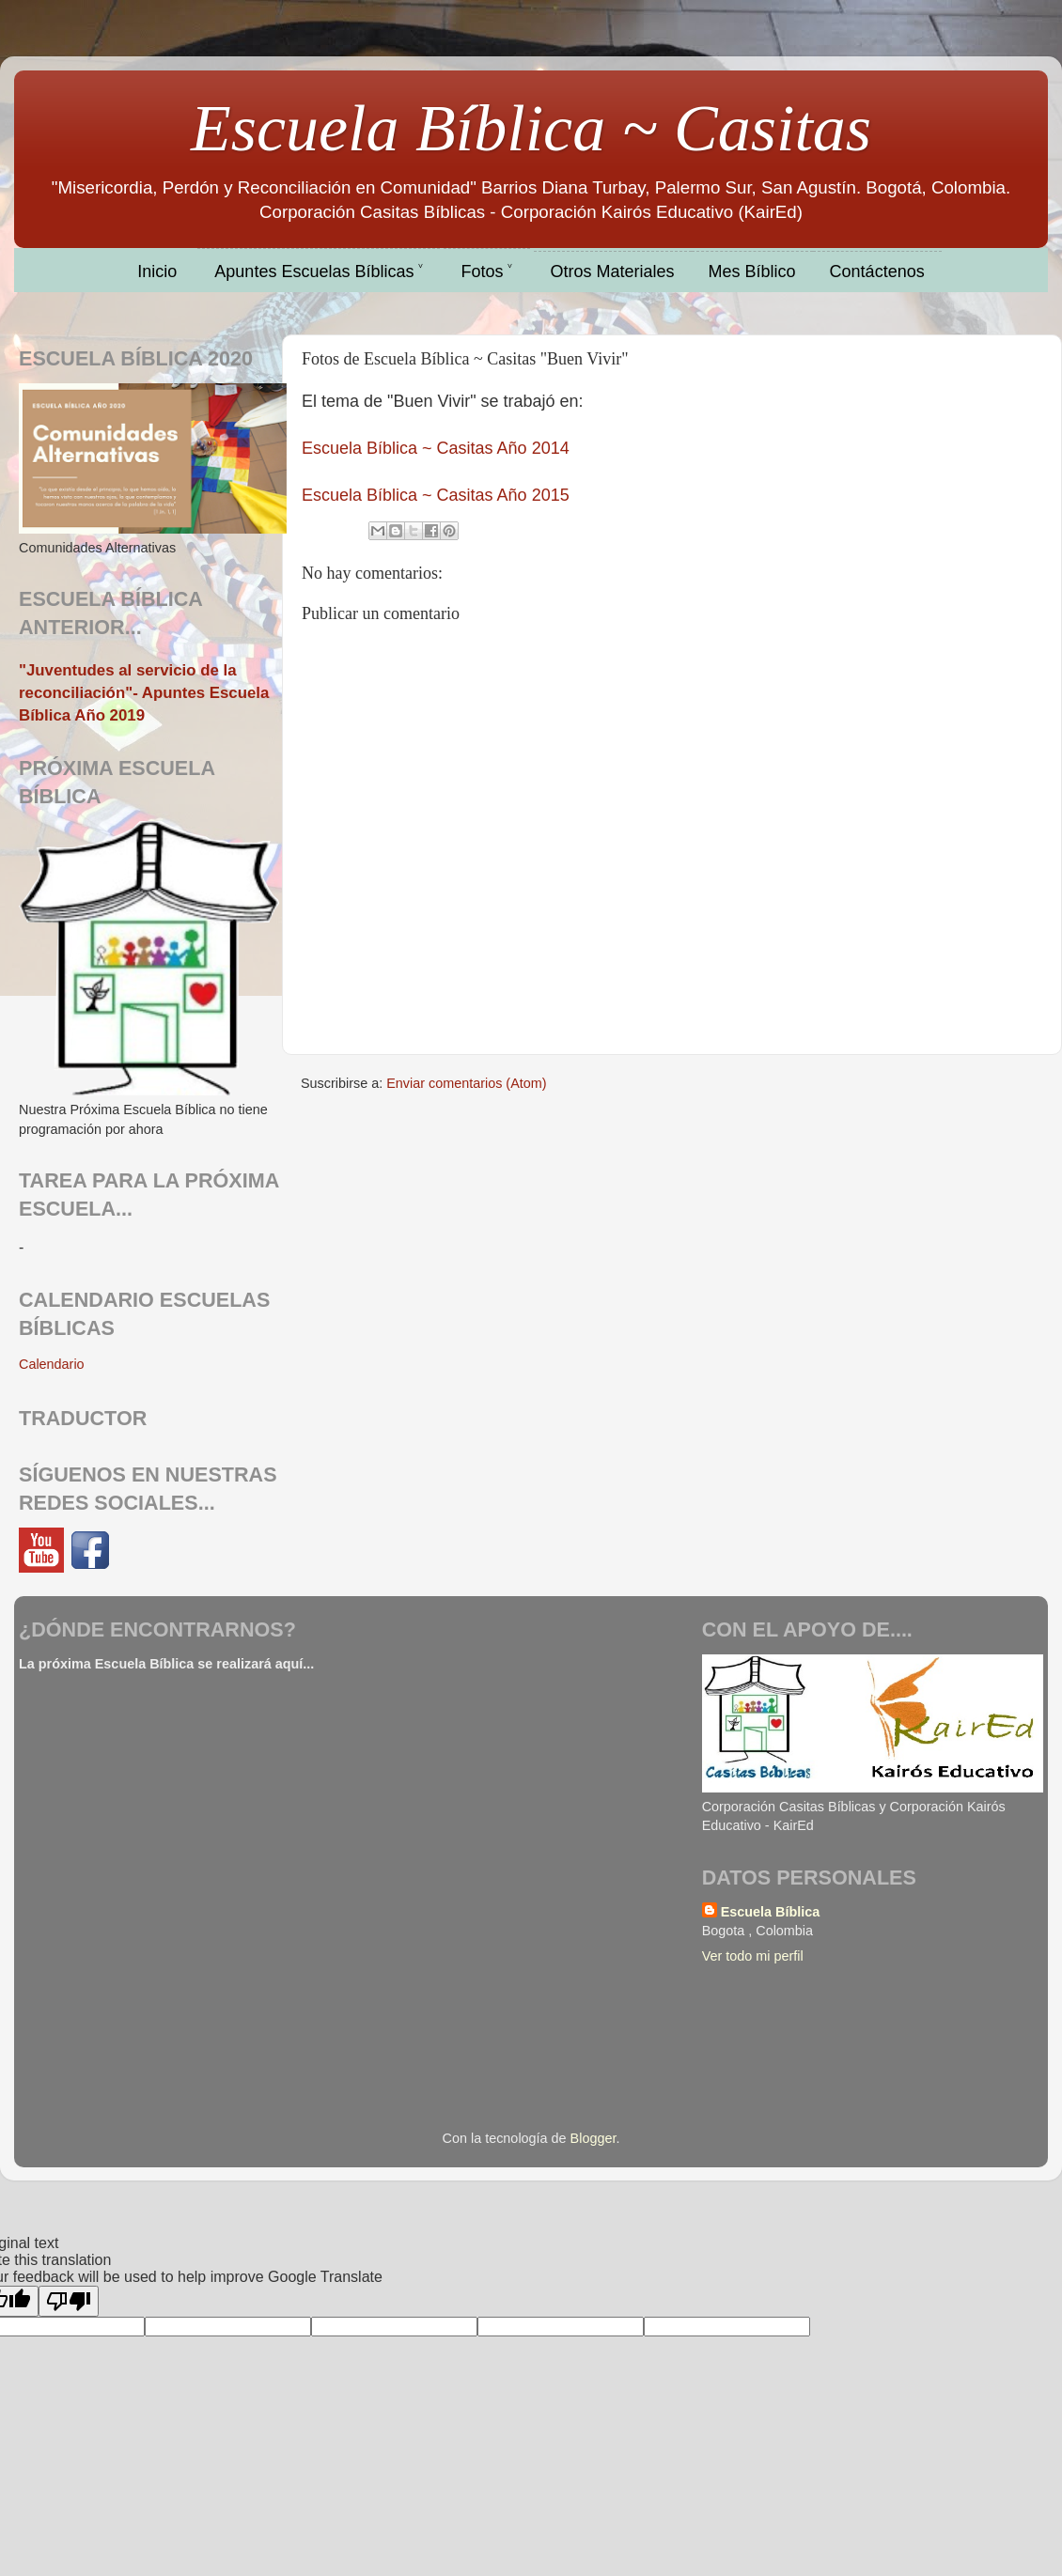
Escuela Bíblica (770, 1911)
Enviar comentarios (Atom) (466, 1083)
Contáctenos (877, 271)
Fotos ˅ (486, 271)
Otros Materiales (613, 271)
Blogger (593, 2138)
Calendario (52, 1364)
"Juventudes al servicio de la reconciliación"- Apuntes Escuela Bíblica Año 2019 (144, 692)
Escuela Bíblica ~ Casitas (531, 128)
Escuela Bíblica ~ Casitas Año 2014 (436, 448)
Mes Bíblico (752, 271)
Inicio (157, 271)
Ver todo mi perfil (753, 1955)
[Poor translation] (69, 2301)
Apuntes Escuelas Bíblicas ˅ (318, 271)
